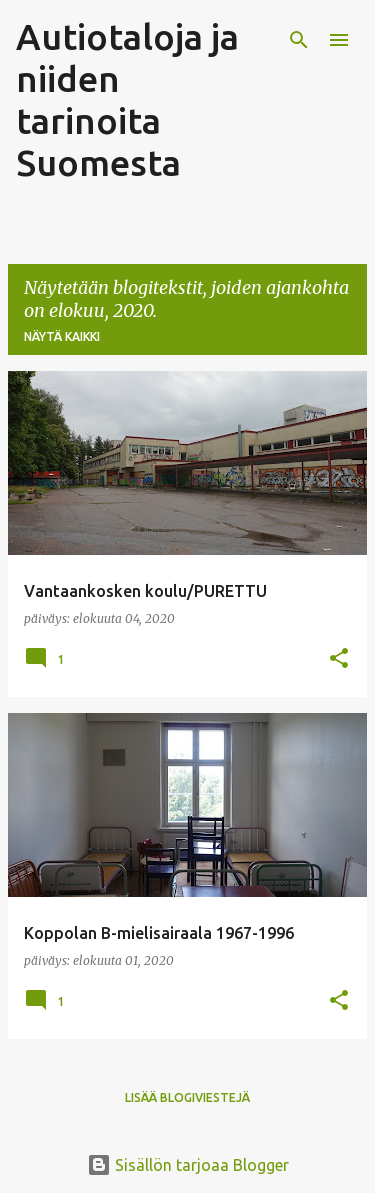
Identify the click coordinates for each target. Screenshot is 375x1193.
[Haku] (299, 40)
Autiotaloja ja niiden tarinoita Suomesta (127, 99)
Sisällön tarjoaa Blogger (188, 1165)
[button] (339, 659)
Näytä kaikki (62, 336)
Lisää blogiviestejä (187, 1097)
